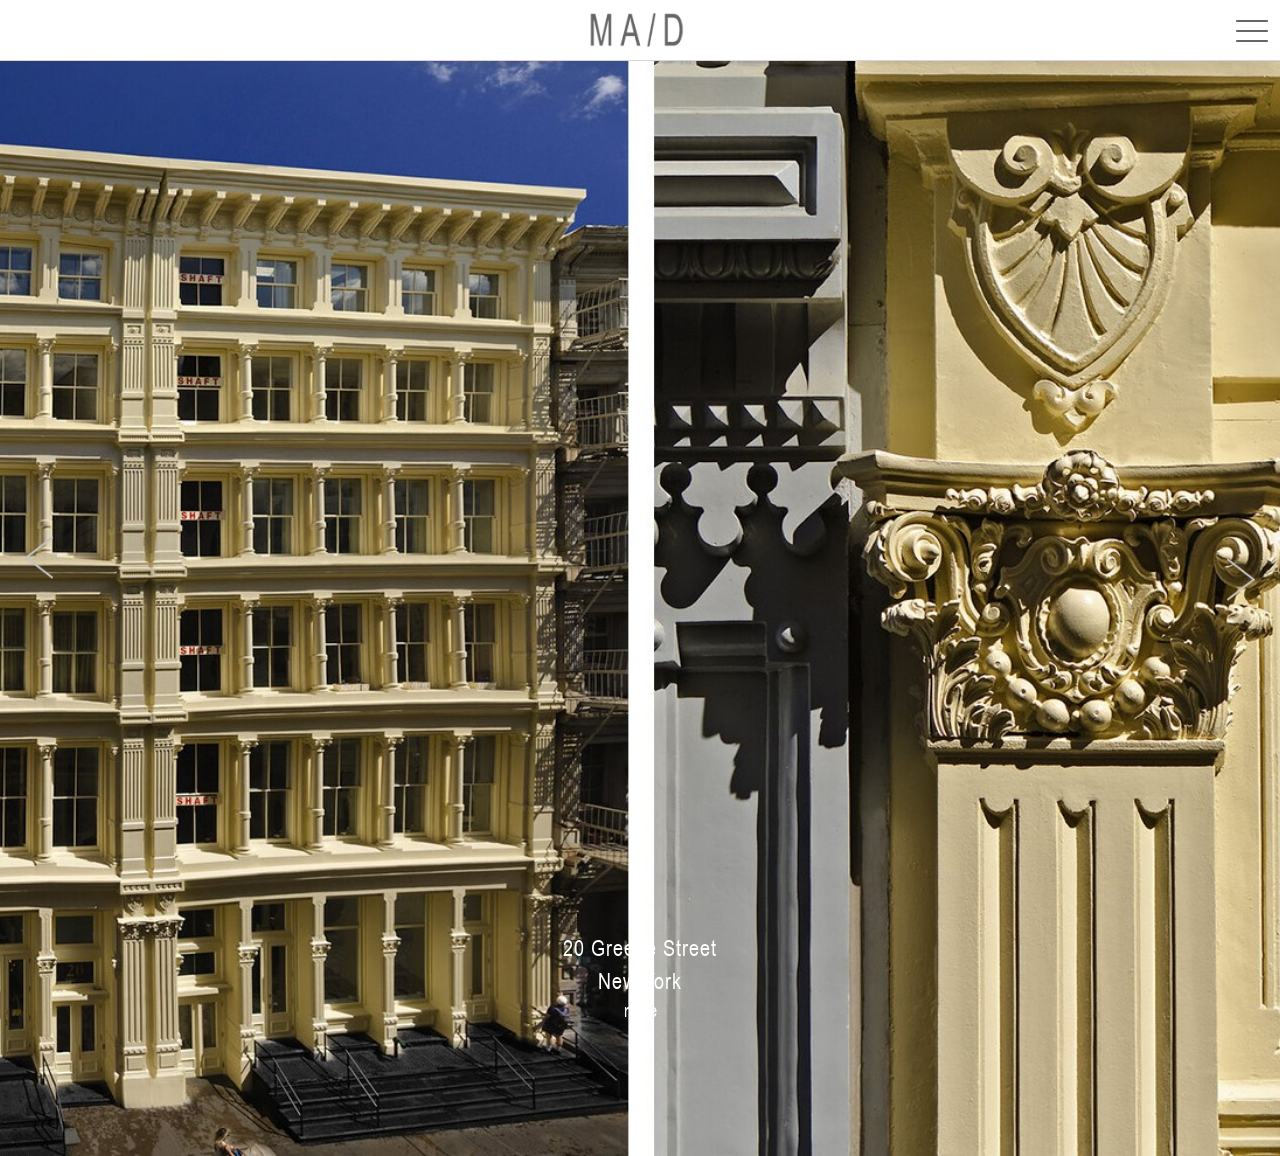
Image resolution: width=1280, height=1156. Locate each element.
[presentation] (39, 557)
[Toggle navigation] (1246, 30)
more (640, 1010)
